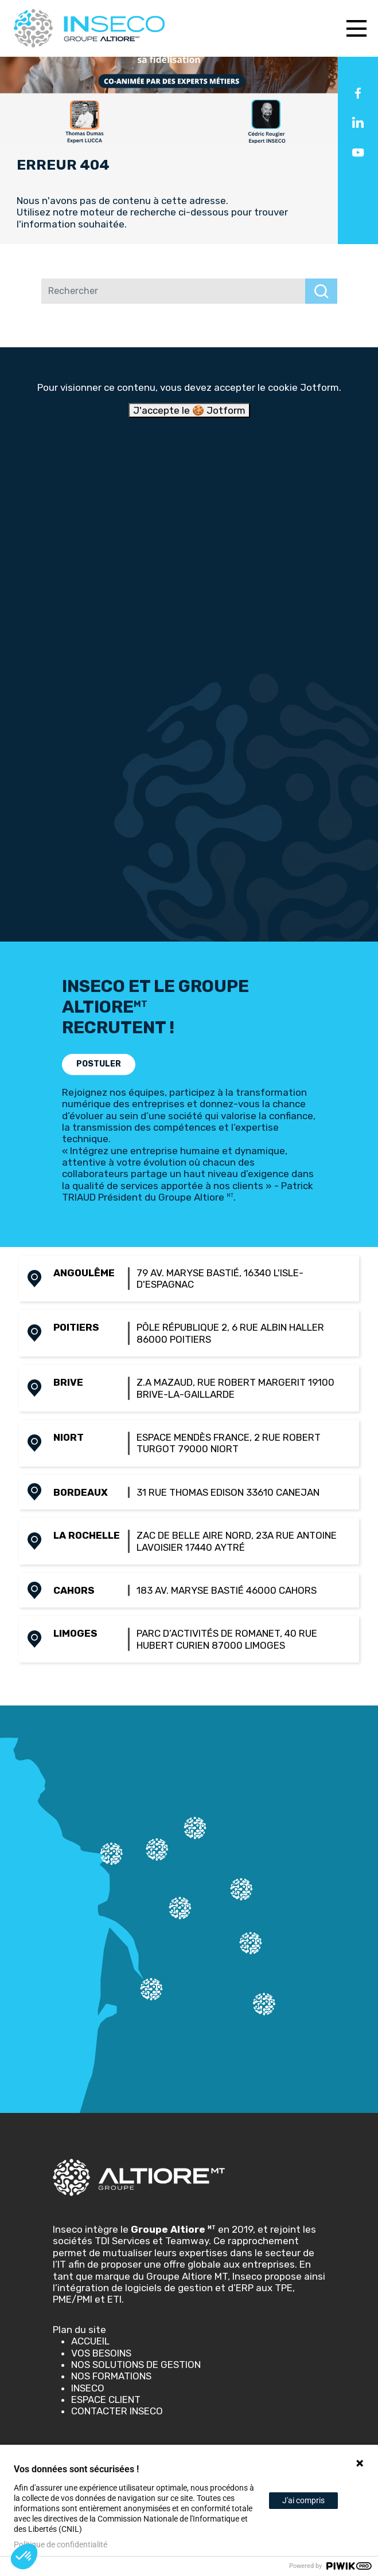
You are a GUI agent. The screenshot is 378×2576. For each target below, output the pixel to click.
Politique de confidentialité (60, 2544)
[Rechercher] (173, 291)
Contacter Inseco (117, 2411)
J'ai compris (303, 2500)
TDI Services (122, 2240)
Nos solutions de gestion (136, 2364)
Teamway (187, 2240)
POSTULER (98, 1064)
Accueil (90, 2341)
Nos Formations (111, 2376)
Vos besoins (101, 2353)
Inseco (87, 2388)
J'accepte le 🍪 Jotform (189, 410)
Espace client (106, 2399)
